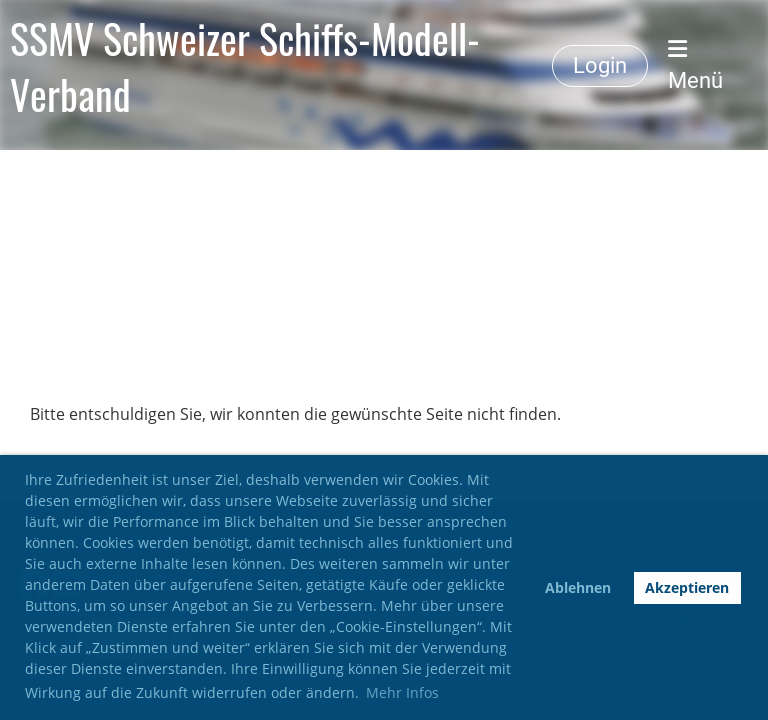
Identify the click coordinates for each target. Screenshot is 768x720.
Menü (695, 65)
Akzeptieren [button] (687, 587)
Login (600, 65)
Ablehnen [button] (578, 587)
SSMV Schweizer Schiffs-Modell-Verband (245, 66)
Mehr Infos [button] (402, 692)
